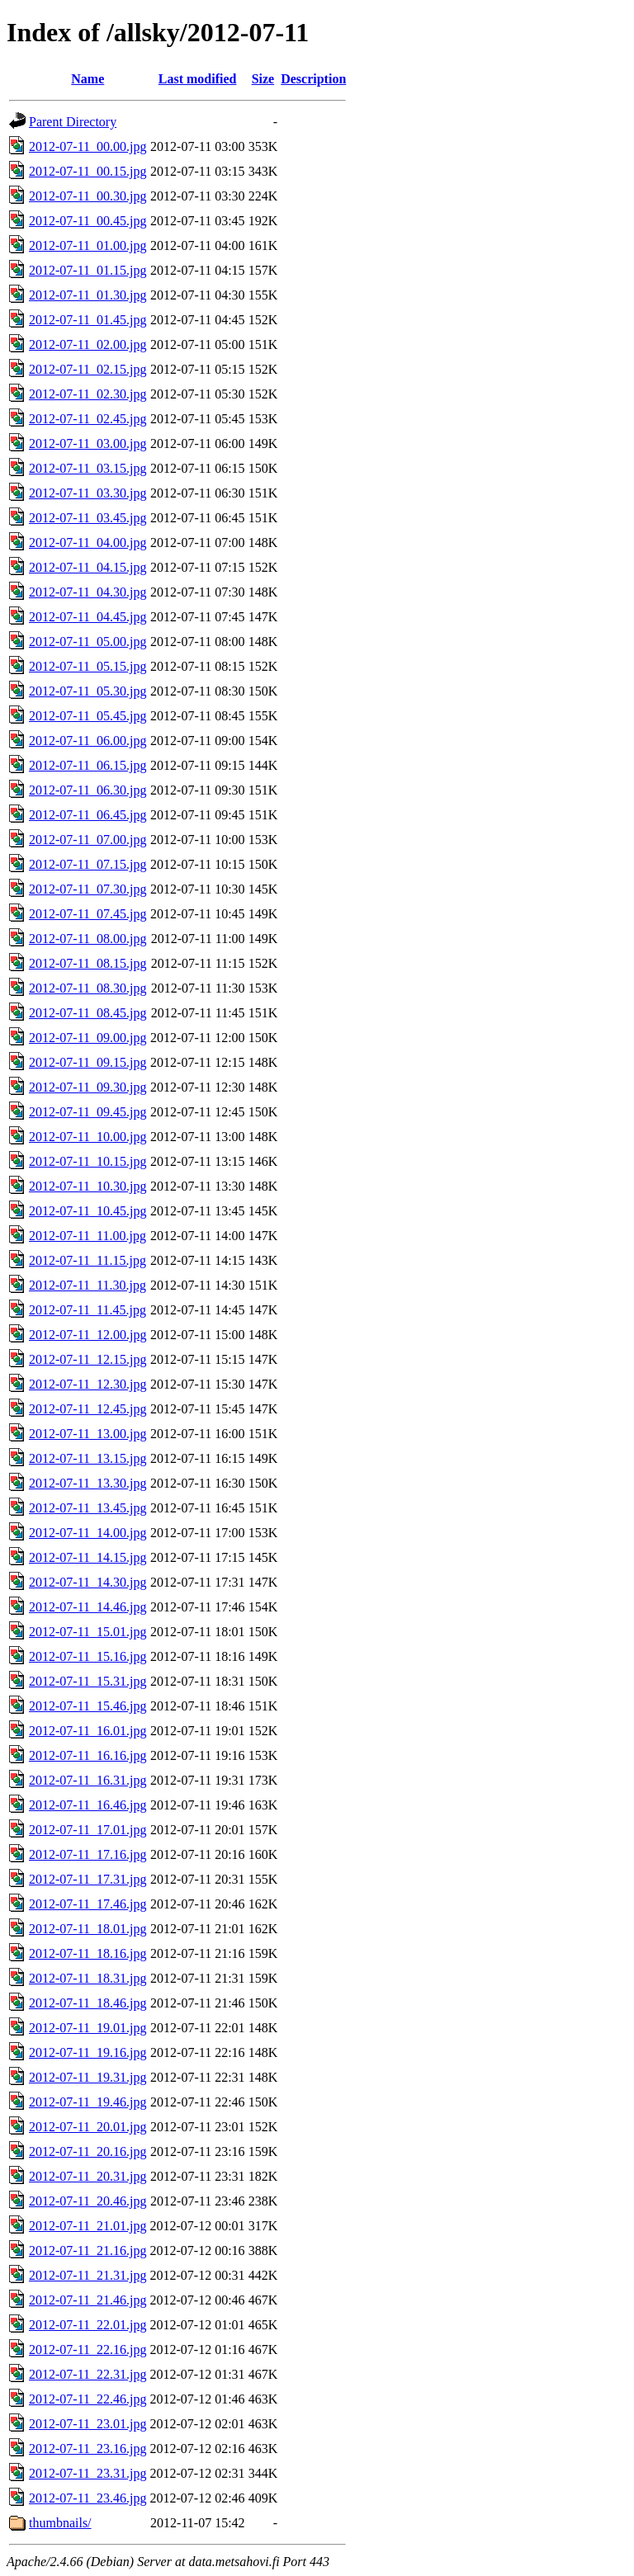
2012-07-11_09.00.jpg (88, 1038)
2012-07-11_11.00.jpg (87, 1236)
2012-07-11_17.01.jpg (88, 1830)
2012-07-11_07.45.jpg (88, 914)
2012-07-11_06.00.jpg (88, 741)
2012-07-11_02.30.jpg (88, 394)
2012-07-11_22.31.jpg (88, 2374)
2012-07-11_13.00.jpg (88, 1434)
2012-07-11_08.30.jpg (88, 988)
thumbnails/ (60, 2523)
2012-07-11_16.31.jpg (88, 1780)
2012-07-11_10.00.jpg (88, 1137)
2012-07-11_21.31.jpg (88, 2275)
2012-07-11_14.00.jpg (88, 1533)
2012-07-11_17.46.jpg (88, 1904)
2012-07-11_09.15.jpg (88, 1062)
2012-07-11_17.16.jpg (88, 1854)
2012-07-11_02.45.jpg (88, 419)
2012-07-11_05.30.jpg (88, 691)
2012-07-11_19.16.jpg (88, 2052)
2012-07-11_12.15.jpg (88, 1359)
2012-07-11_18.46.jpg (88, 2003)
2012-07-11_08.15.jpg (88, 963)
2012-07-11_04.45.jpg (88, 617)
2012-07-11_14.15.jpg (88, 1557)
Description (313, 79)
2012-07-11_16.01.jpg (88, 1731)
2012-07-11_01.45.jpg (88, 320)
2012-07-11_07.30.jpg (88, 889)
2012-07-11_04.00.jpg (88, 542)
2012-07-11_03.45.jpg (88, 518)
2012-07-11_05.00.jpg (88, 642)
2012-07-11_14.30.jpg (88, 1582)
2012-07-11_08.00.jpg (88, 939)
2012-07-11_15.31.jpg (88, 1681)
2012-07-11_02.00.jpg (88, 344)
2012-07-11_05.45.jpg (88, 716)
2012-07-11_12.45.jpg (88, 1409)
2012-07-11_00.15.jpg (88, 171)
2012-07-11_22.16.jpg (88, 2349)
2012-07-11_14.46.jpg (88, 1607)
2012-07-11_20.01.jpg (88, 2127)
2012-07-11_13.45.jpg (88, 1508)
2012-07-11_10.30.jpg (88, 1186)
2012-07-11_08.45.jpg (88, 1013)
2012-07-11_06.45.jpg (88, 815)
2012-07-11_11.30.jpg (87, 1285)
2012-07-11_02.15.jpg (88, 369)
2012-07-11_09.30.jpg (88, 1087)
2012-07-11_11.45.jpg (87, 1310)
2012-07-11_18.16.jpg (88, 1953)
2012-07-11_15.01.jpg (88, 1632)
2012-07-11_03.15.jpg (88, 468)
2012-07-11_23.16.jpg (88, 2449)
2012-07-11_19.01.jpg (88, 2028)
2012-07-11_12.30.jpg (88, 1384)
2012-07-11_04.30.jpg (88, 592)
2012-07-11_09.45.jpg (88, 1112)
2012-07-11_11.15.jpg (87, 1260)
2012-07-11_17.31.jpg (88, 1879)
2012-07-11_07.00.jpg (88, 840)
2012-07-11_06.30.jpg (88, 790)
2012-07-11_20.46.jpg (88, 2201)
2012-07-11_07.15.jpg (88, 864)
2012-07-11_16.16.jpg (88, 1755)
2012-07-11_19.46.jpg (88, 2102)
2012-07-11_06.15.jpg (88, 765)
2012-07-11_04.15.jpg (88, 567)
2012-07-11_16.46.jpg (88, 1805)
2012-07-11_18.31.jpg (88, 1978)
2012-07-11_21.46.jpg (88, 2300)
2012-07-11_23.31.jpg (88, 2473)
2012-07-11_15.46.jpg (88, 1706)
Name (87, 79)
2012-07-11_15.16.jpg (88, 1656)
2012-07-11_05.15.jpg (88, 666)
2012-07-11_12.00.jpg (88, 1335)
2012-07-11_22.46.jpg (88, 2399)
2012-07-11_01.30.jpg (88, 295)
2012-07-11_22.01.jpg (88, 2325)
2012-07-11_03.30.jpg (88, 493)
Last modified (197, 79)
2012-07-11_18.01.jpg (88, 1929)
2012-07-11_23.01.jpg (88, 2424)
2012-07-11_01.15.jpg (88, 270)
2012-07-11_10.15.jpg (88, 1161)
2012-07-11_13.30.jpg (88, 1483)
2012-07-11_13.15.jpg (88, 1458)
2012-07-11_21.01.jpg (88, 2226)
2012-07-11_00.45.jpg (88, 221)
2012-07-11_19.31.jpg (88, 2077)
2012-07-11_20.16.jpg (88, 2151)
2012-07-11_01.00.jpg (88, 245)
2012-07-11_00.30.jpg (88, 196)
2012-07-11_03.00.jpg (88, 443)
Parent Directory (72, 122)
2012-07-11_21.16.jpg (88, 2250)
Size (263, 79)
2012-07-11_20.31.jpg (88, 2176)
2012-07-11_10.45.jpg (88, 1211)
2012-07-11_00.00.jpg (88, 146)
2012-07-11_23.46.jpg (88, 2498)
